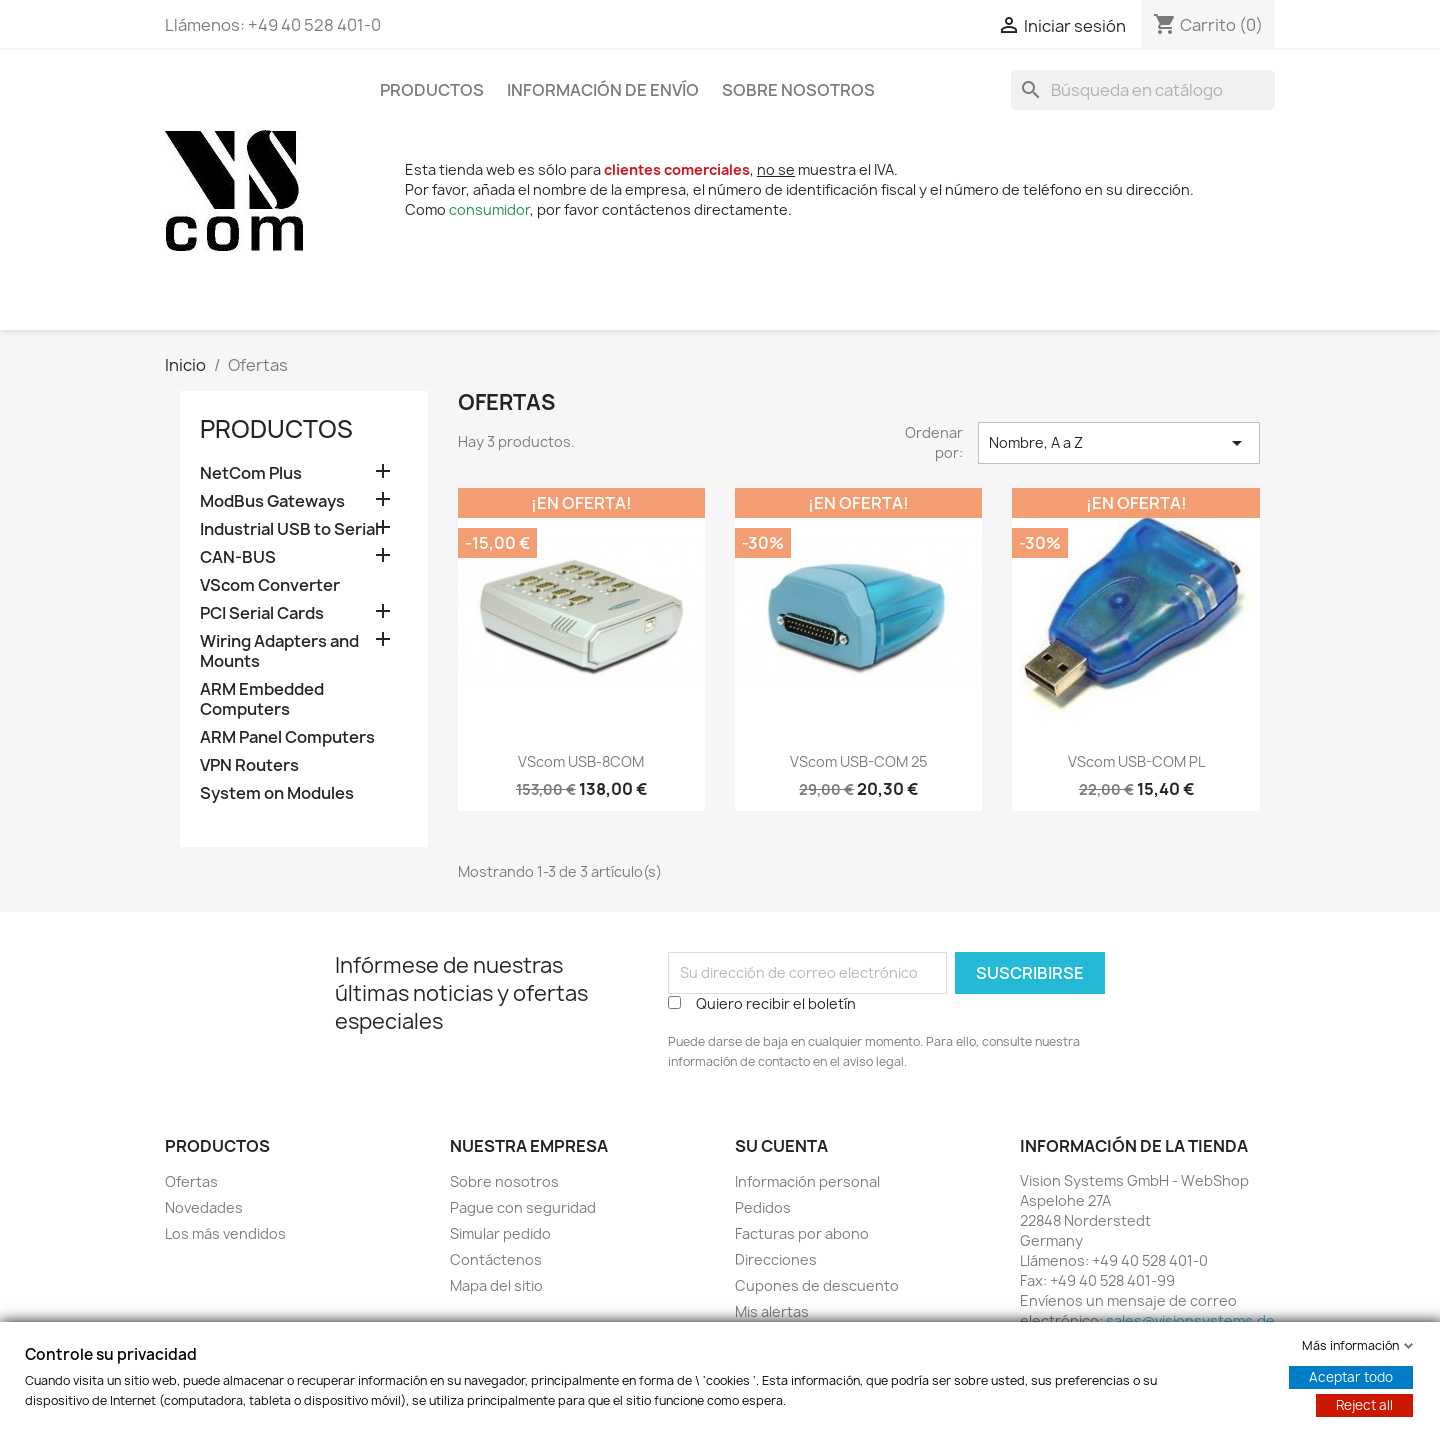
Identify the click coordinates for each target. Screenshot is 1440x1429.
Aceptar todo (1351, 1377)
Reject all (1364, 1405)
